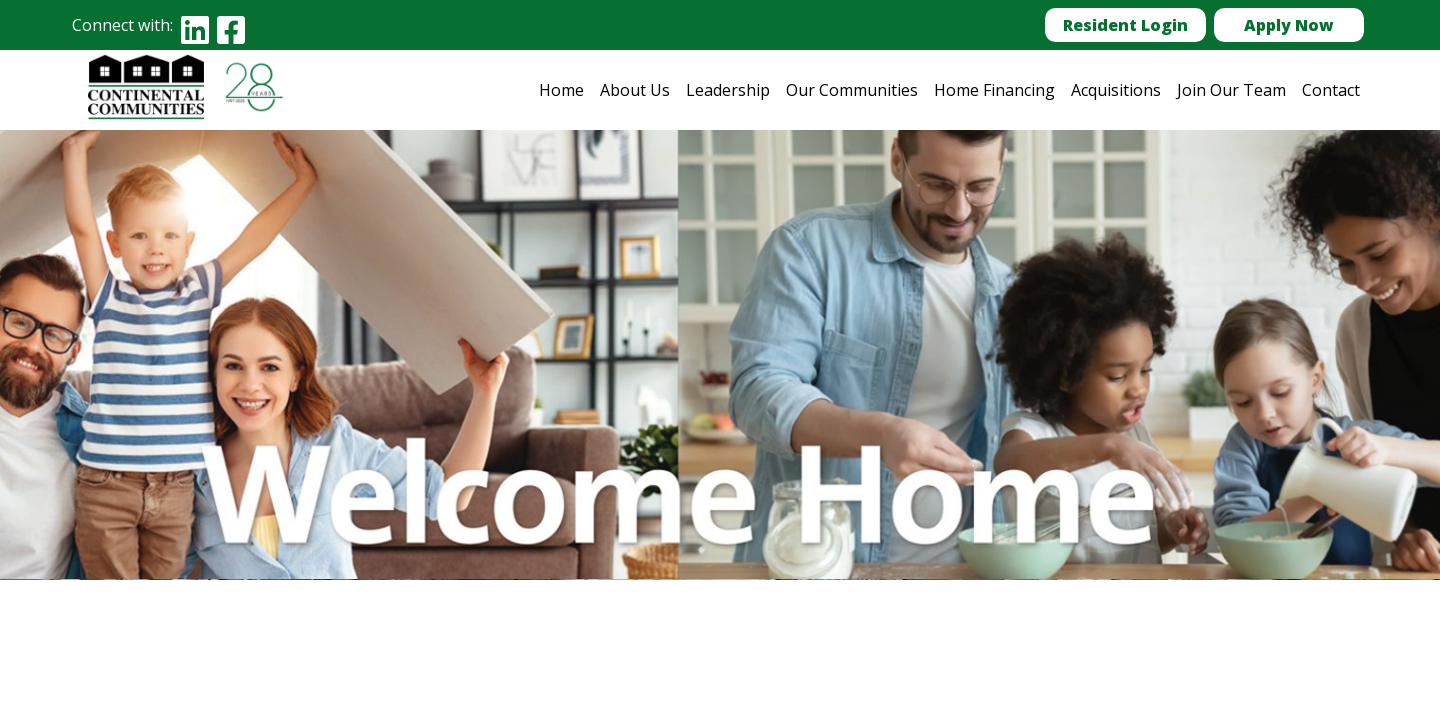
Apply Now (1289, 25)
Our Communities (852, 90)
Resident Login (1125, 25)
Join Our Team (1231, 90)
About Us (635, 90)
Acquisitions (1116, 90)
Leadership (728, 90)
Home (561, 90)
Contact (1331, 90)
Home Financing (994, 90)
